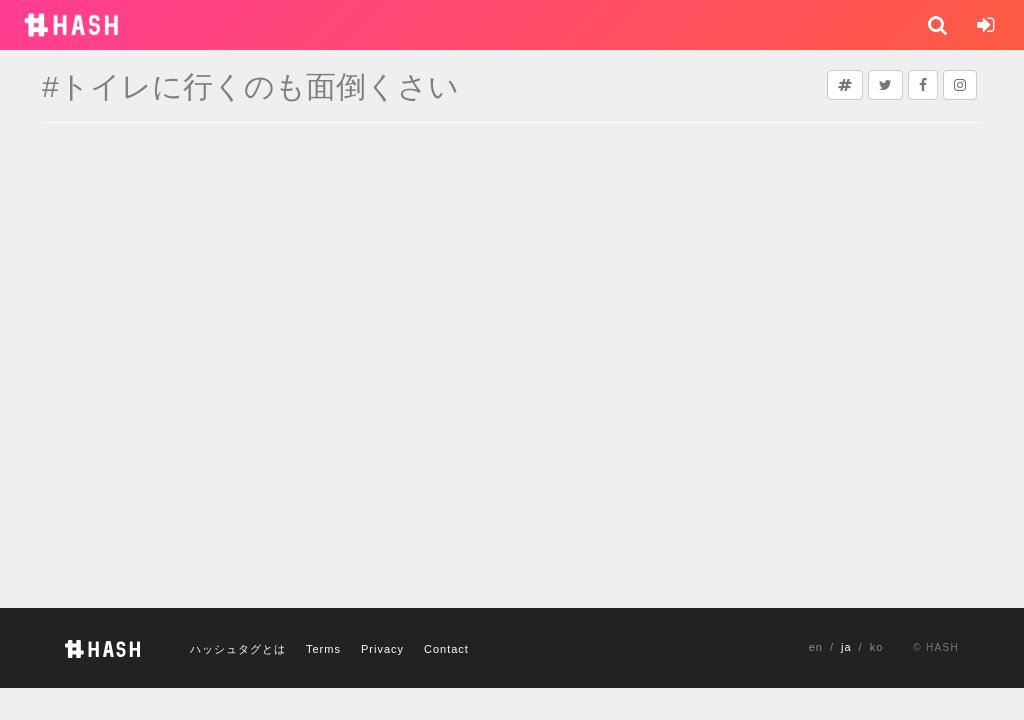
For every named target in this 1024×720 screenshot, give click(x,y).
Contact (446, 649)
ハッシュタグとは (238, 649)
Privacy (382, 649)
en (816, 647)
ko (877, 647)
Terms (323, 649)
